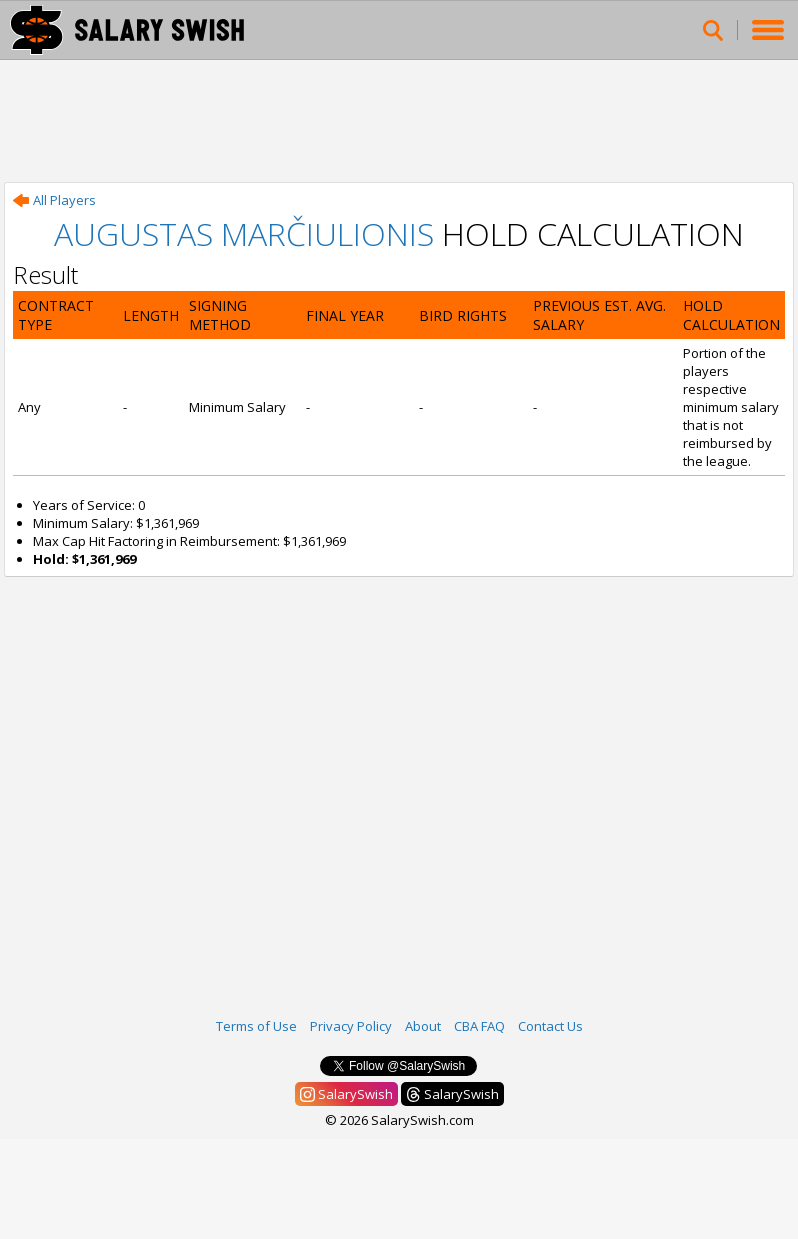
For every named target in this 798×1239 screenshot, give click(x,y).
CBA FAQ (479, 1026)
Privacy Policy (351, 1026)
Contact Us (550, 1026)
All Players (54, 200)
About (423, 1026)
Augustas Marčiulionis (244, 233)
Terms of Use (256, 1026)
